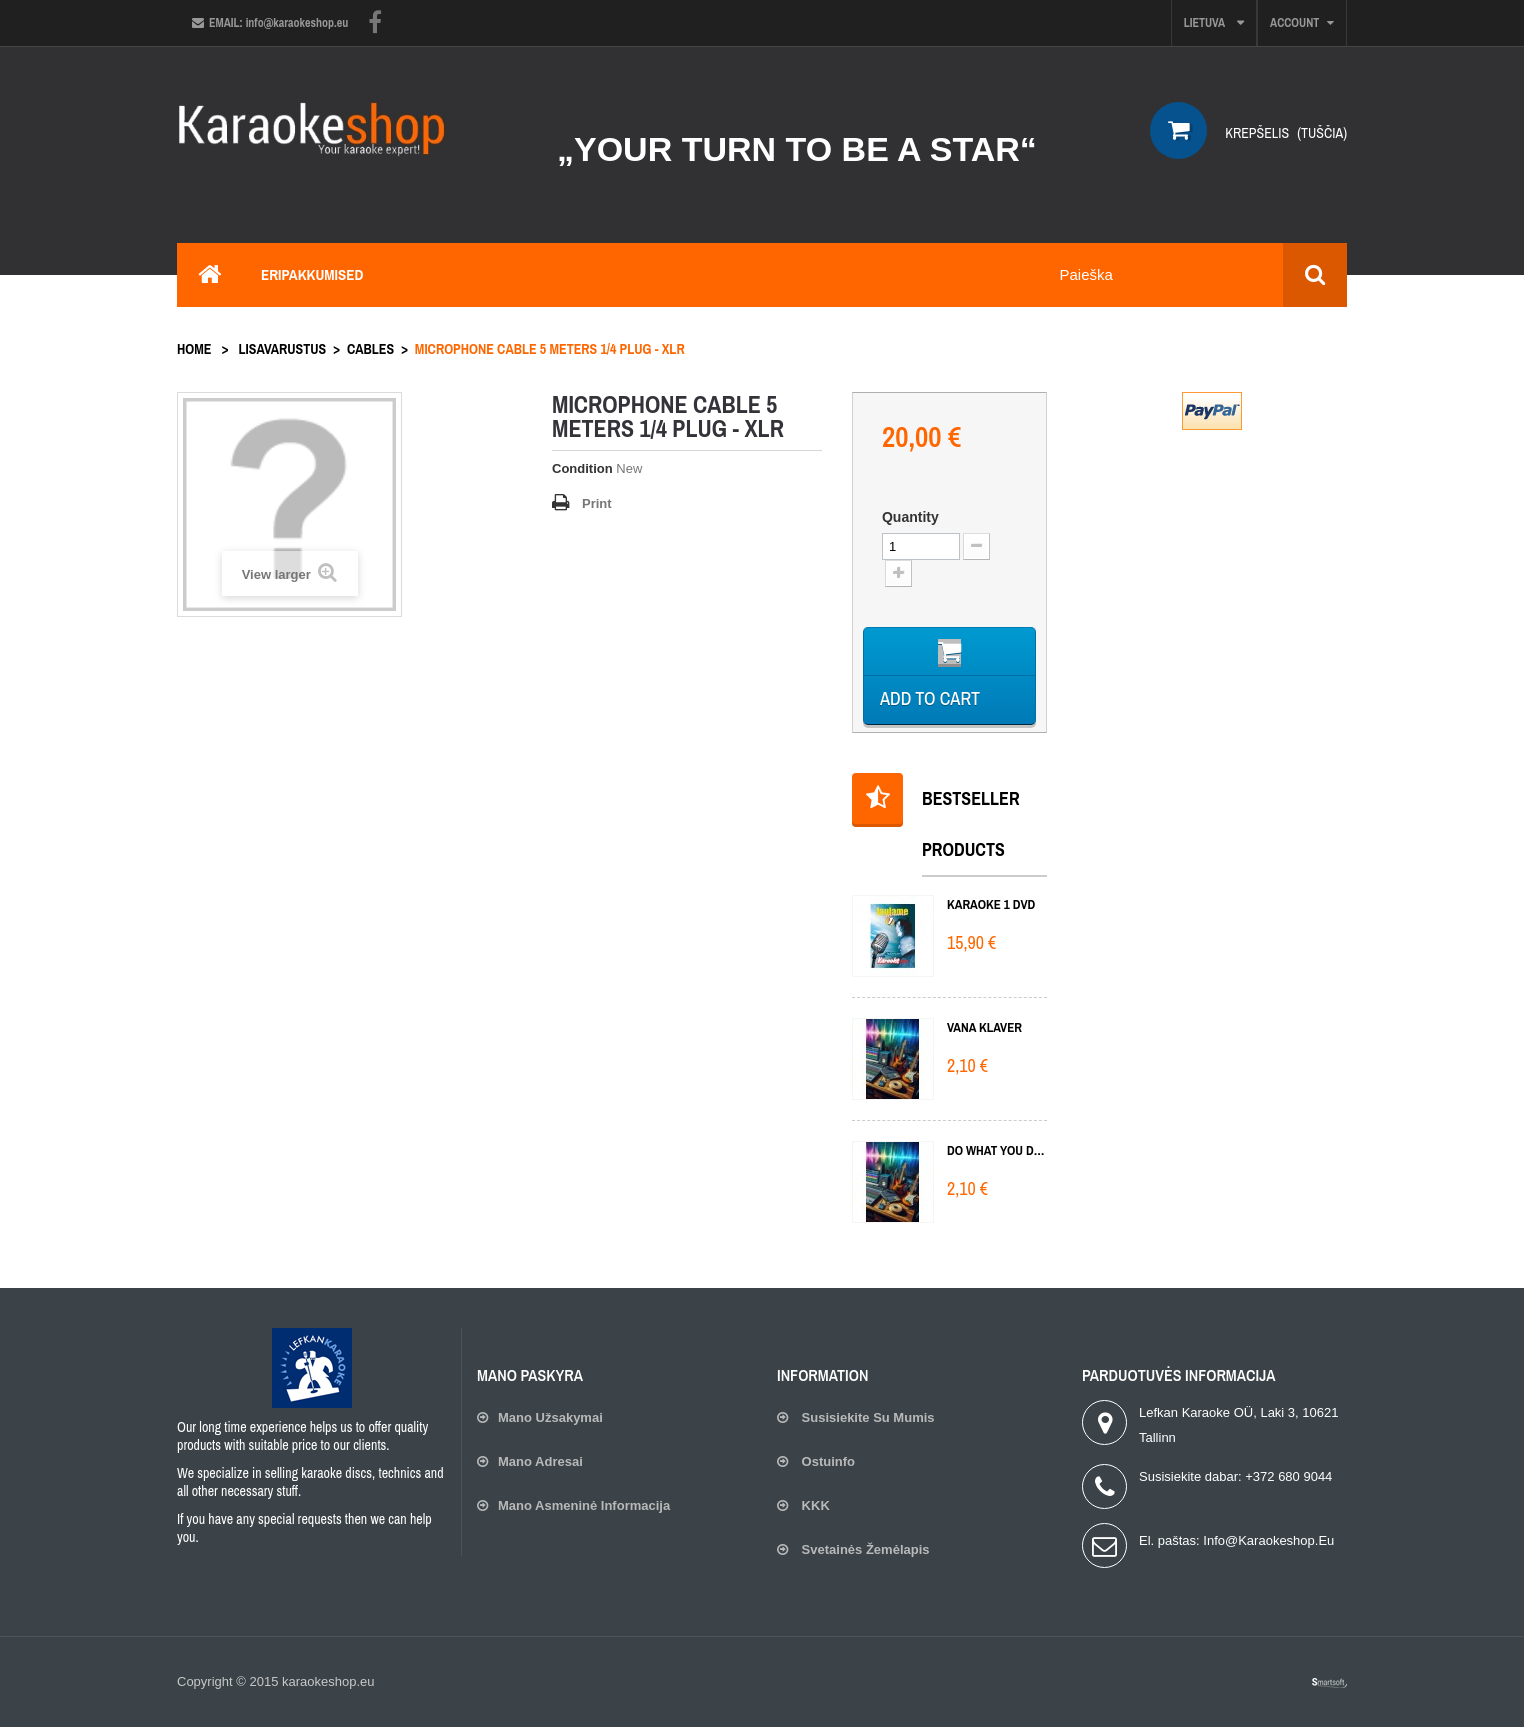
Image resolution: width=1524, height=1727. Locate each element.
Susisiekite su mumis (866, 1417)
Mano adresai (540, 1461)
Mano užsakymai (550, 1417)
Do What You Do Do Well (997, 1150)
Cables (370, 349)
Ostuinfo (826, 1461)
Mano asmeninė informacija (584, 1505)
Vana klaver (984, 1027)
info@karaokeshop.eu (1268, 1540)
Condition (582, 468)
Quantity (910, 517)
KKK (814, 1505)
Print (597, 503)
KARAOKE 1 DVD (991, 904)
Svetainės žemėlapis (864, 1549)
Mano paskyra (530, 1375)
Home (194, 349)
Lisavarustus (283, 349)
